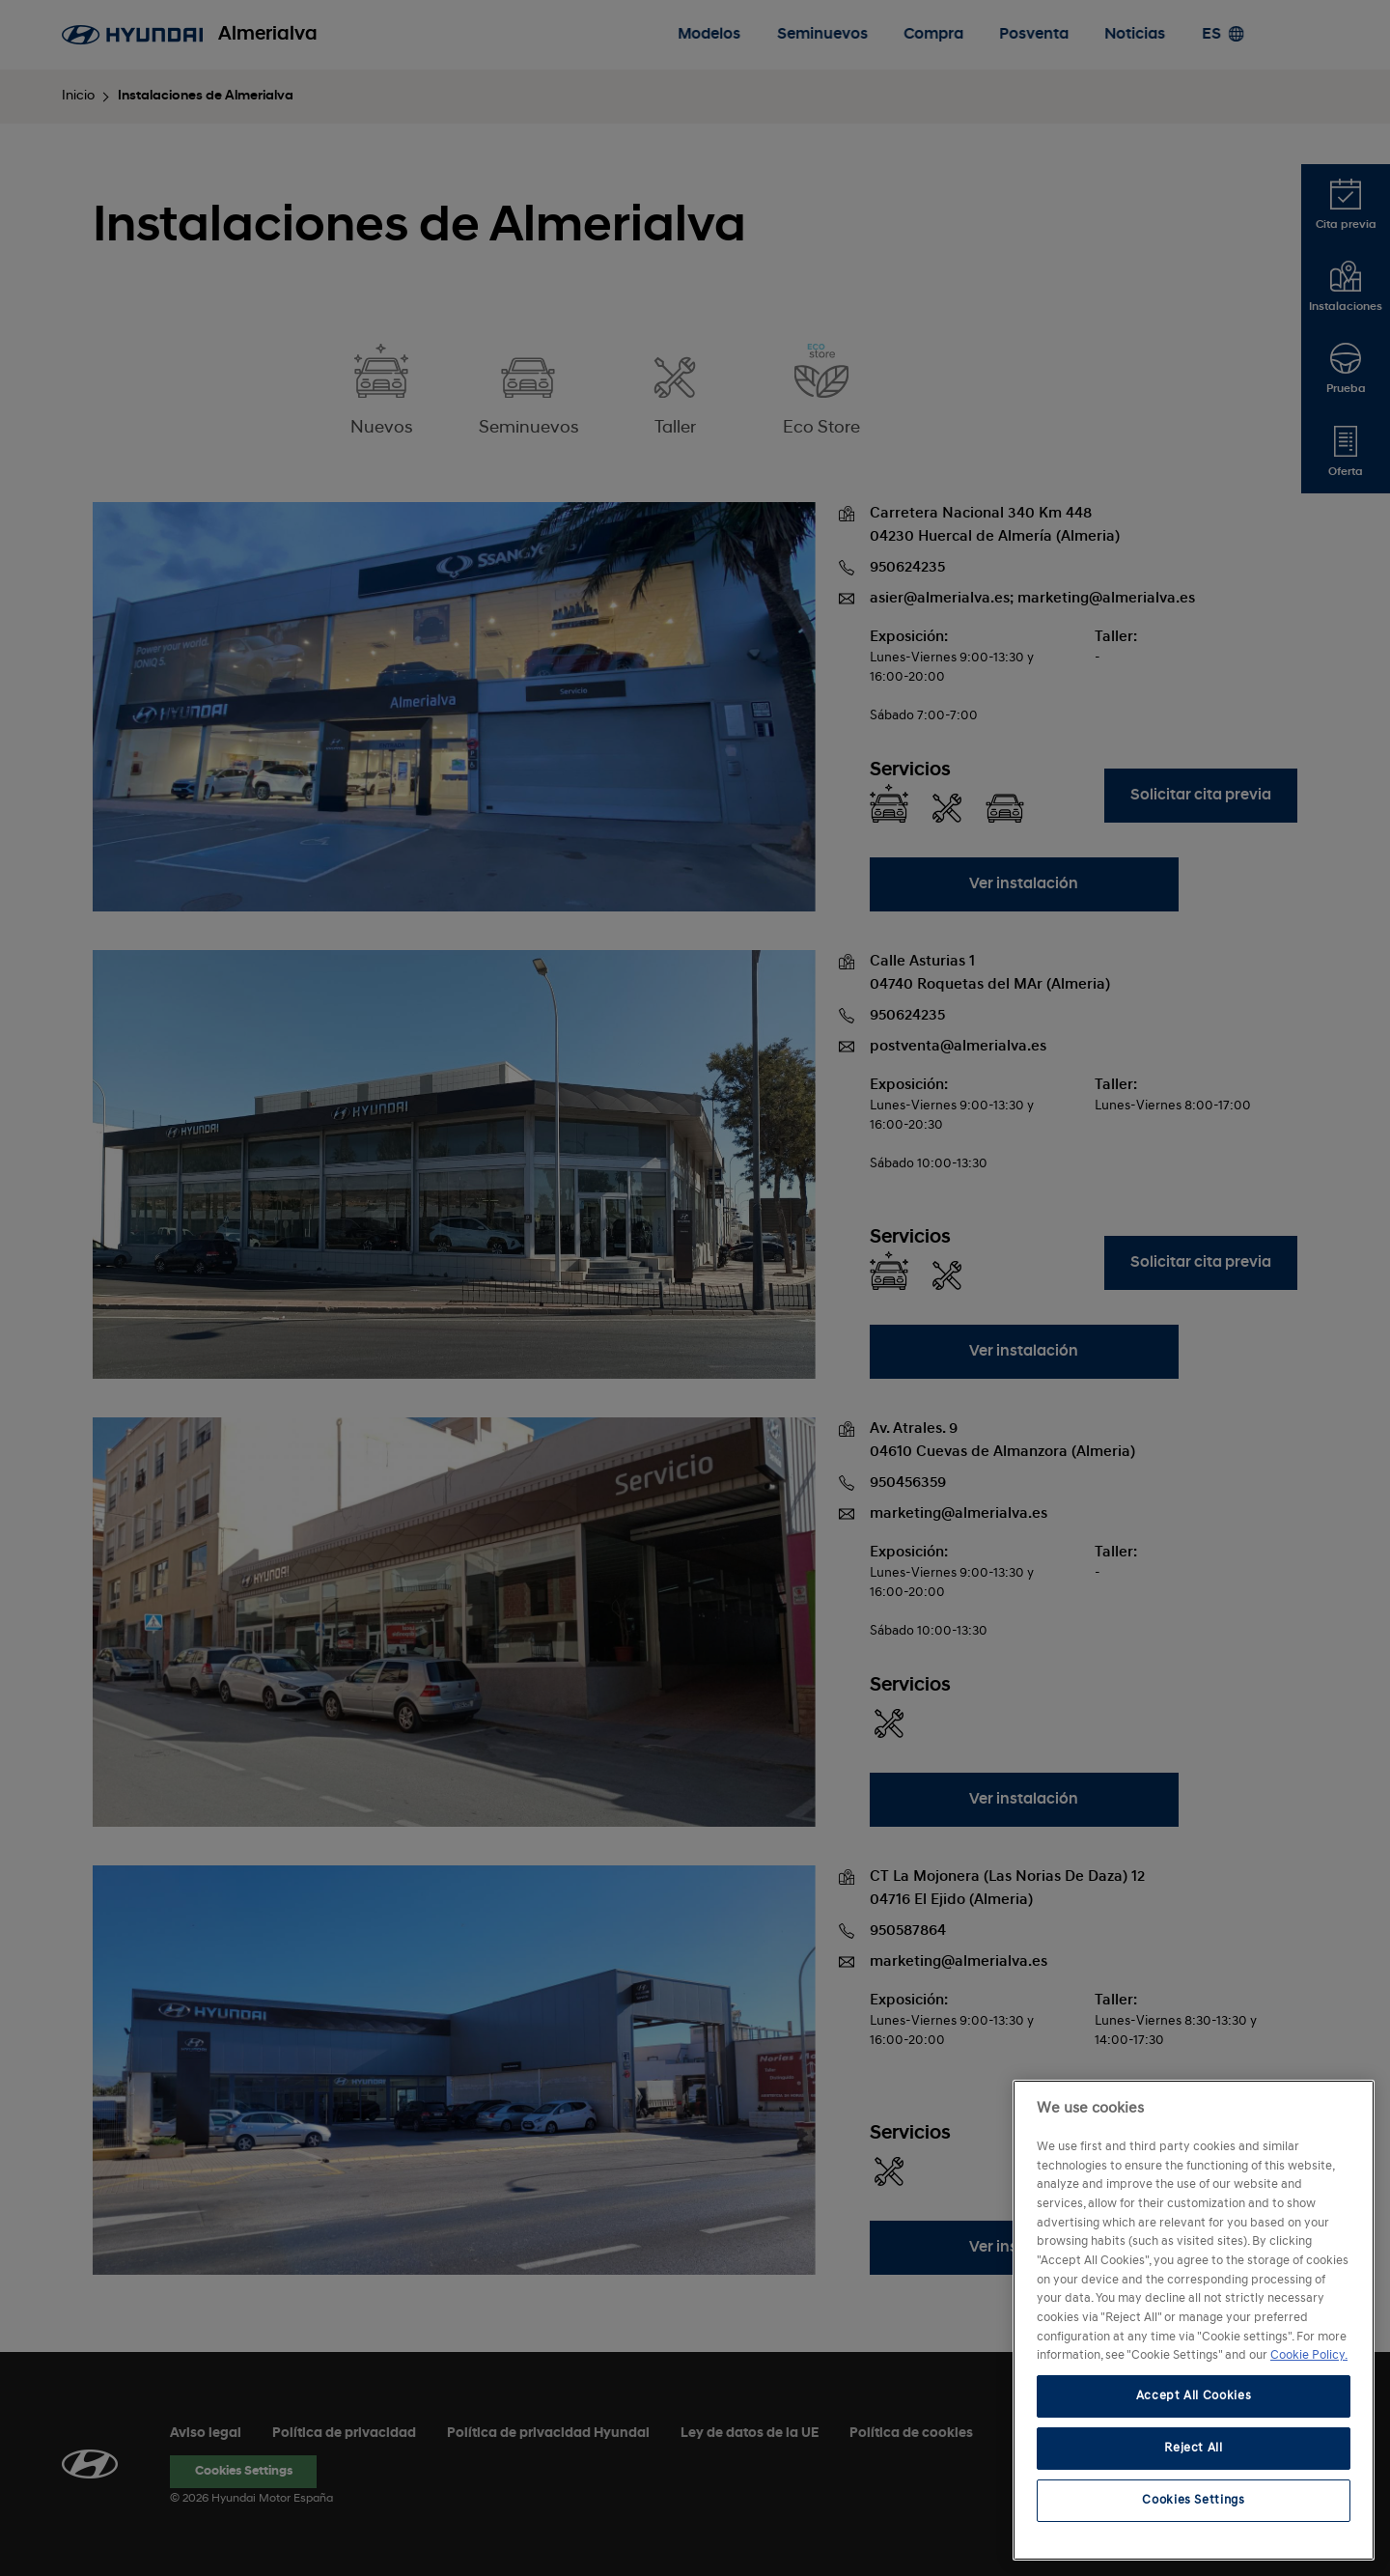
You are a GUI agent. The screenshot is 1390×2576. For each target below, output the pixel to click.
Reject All (1193, 2448)
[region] (1194, 2320)
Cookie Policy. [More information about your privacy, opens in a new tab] (1309, 2355)
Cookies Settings (1193, 2500)
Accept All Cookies (1194, 2396)
